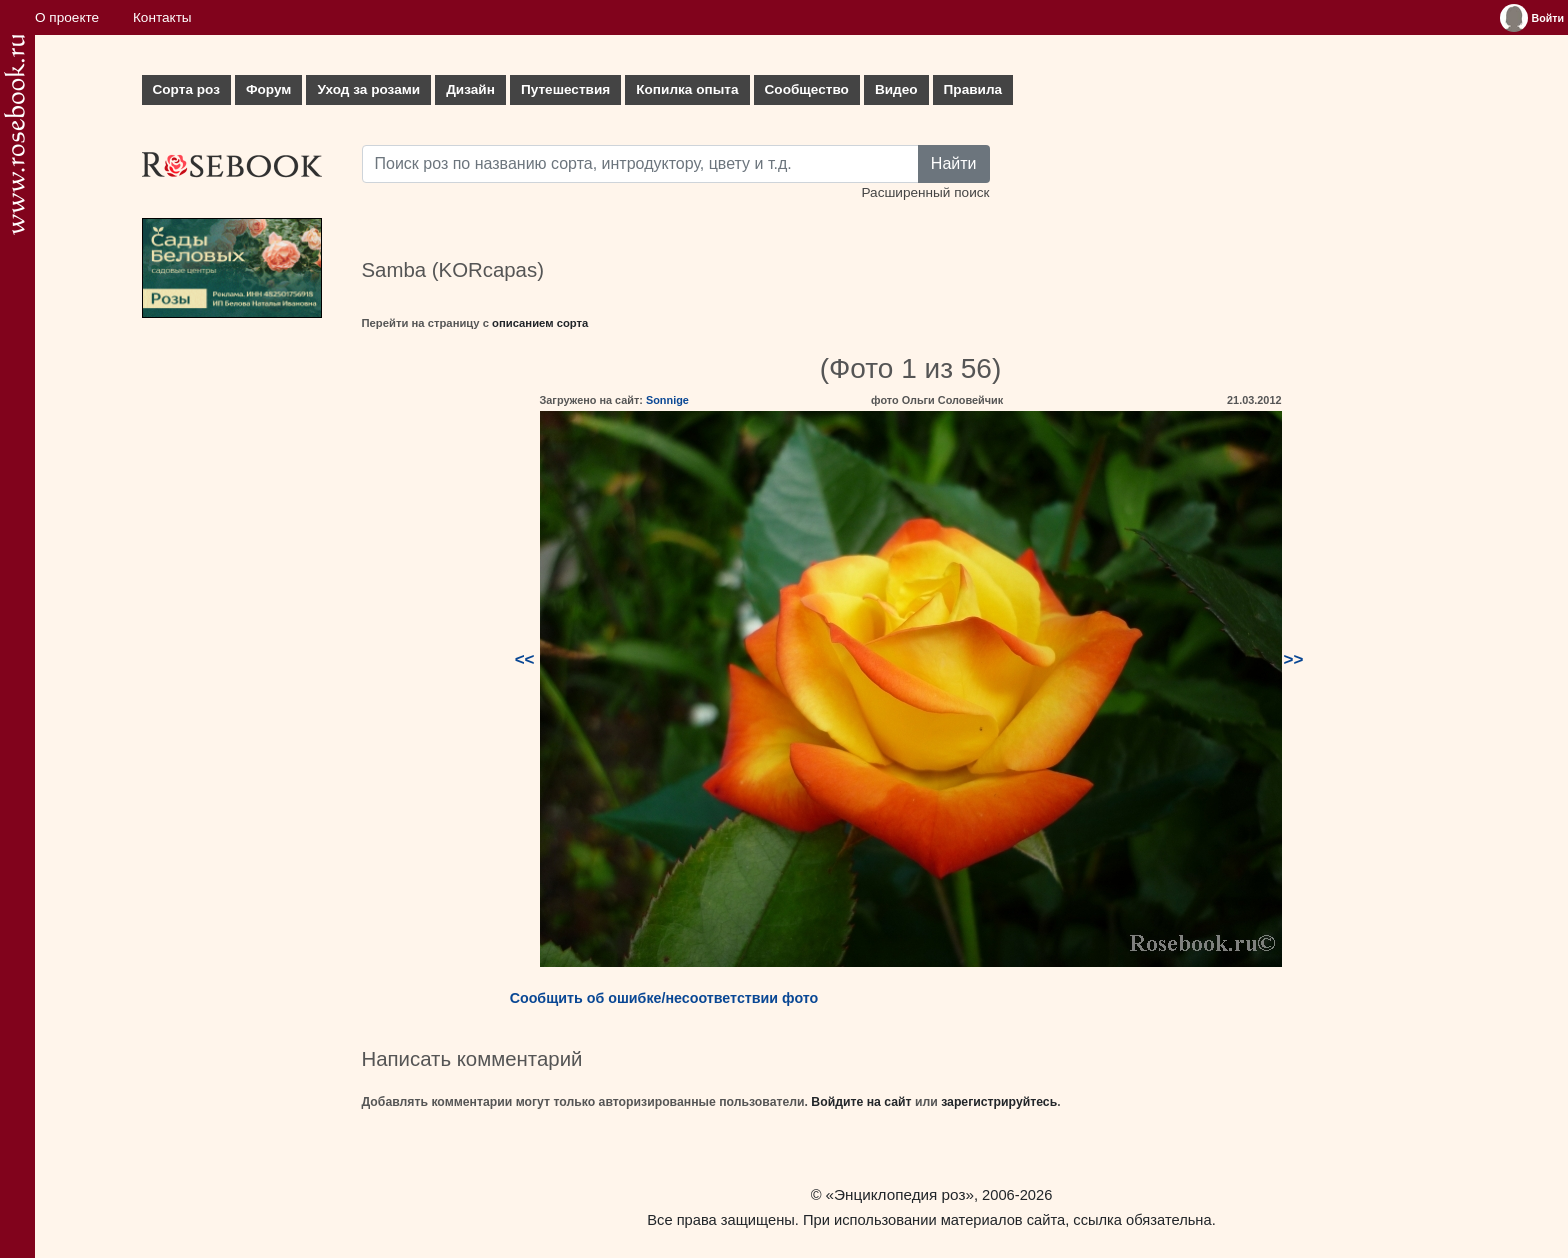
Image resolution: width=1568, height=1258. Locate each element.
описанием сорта (540, 323)
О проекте (67, 17)
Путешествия (565, 89)
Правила (973, 89)
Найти (954, 163)
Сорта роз (186, 89)
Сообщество (807, 89)
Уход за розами (368, 89)
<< (525, 659)
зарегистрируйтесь (999, 1102)
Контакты (162, 17)
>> (1294, 659)
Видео (896, 89)
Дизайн (470, 89)
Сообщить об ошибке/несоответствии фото (664, 998)
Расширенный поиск (925, 192)
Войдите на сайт (861, 1102)
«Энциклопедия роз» (900, 1194)
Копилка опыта (687, 89)
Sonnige (667, 400)
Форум (268, 89)
